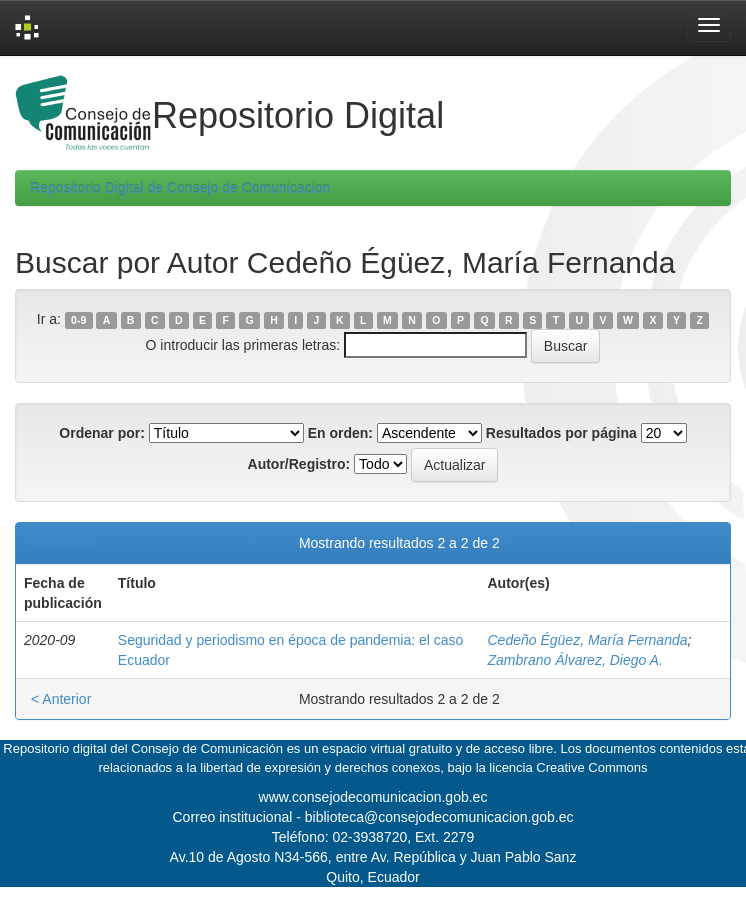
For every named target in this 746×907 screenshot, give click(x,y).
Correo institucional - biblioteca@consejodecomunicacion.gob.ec (373, 817)
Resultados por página (561, 433)
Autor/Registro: (299, 464)
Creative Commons (591, 767)
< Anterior (61, 543)
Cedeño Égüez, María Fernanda (588, 640)
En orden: (340, 433)
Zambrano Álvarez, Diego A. (575, 660)
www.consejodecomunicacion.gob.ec (373, 797)
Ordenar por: (102, 433)
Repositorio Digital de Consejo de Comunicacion (180, 188)
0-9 (78, 320)
